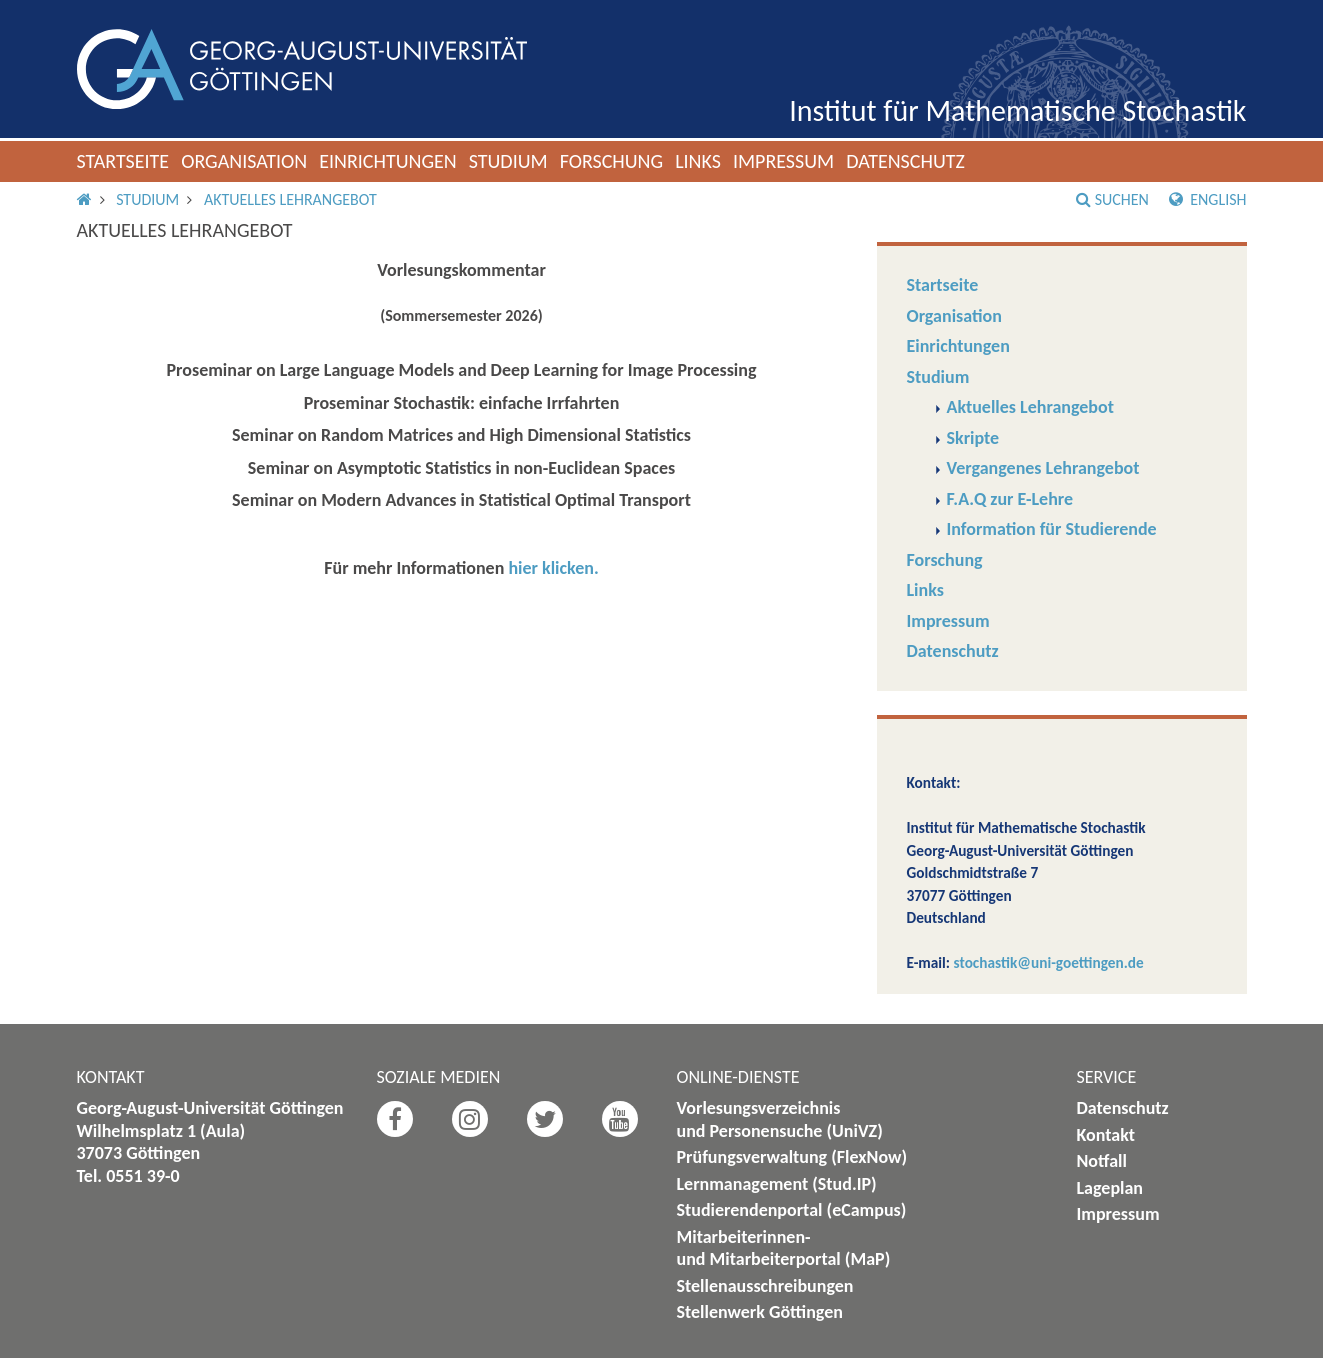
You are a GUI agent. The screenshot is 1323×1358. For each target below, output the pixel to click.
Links (698, 161)
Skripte (973, 438)
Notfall (1102, 1161)
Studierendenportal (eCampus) (792, 1210)
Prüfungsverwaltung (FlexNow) (792, 1157)
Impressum (783, 161)
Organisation (244, 161)
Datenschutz (905, 161)
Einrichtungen (388, 161)
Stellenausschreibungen (765, 1286)
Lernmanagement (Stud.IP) (777, 1184)
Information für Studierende (1052, 529)
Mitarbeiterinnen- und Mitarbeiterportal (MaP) (784, 1248)
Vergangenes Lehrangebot (1043, 468)
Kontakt (1106, 1135)
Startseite (123, 161)
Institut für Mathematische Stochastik (1017, 110)
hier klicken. (553, 568)
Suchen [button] (1112, 199)
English (1208, 199)
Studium (508, 161)
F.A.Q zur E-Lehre (1010, 499)
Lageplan (1110, 1188)
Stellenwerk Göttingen (760, 1312)
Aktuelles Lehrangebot (290, 199)
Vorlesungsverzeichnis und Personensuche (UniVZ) (780, 1119)
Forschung (612, 161)
